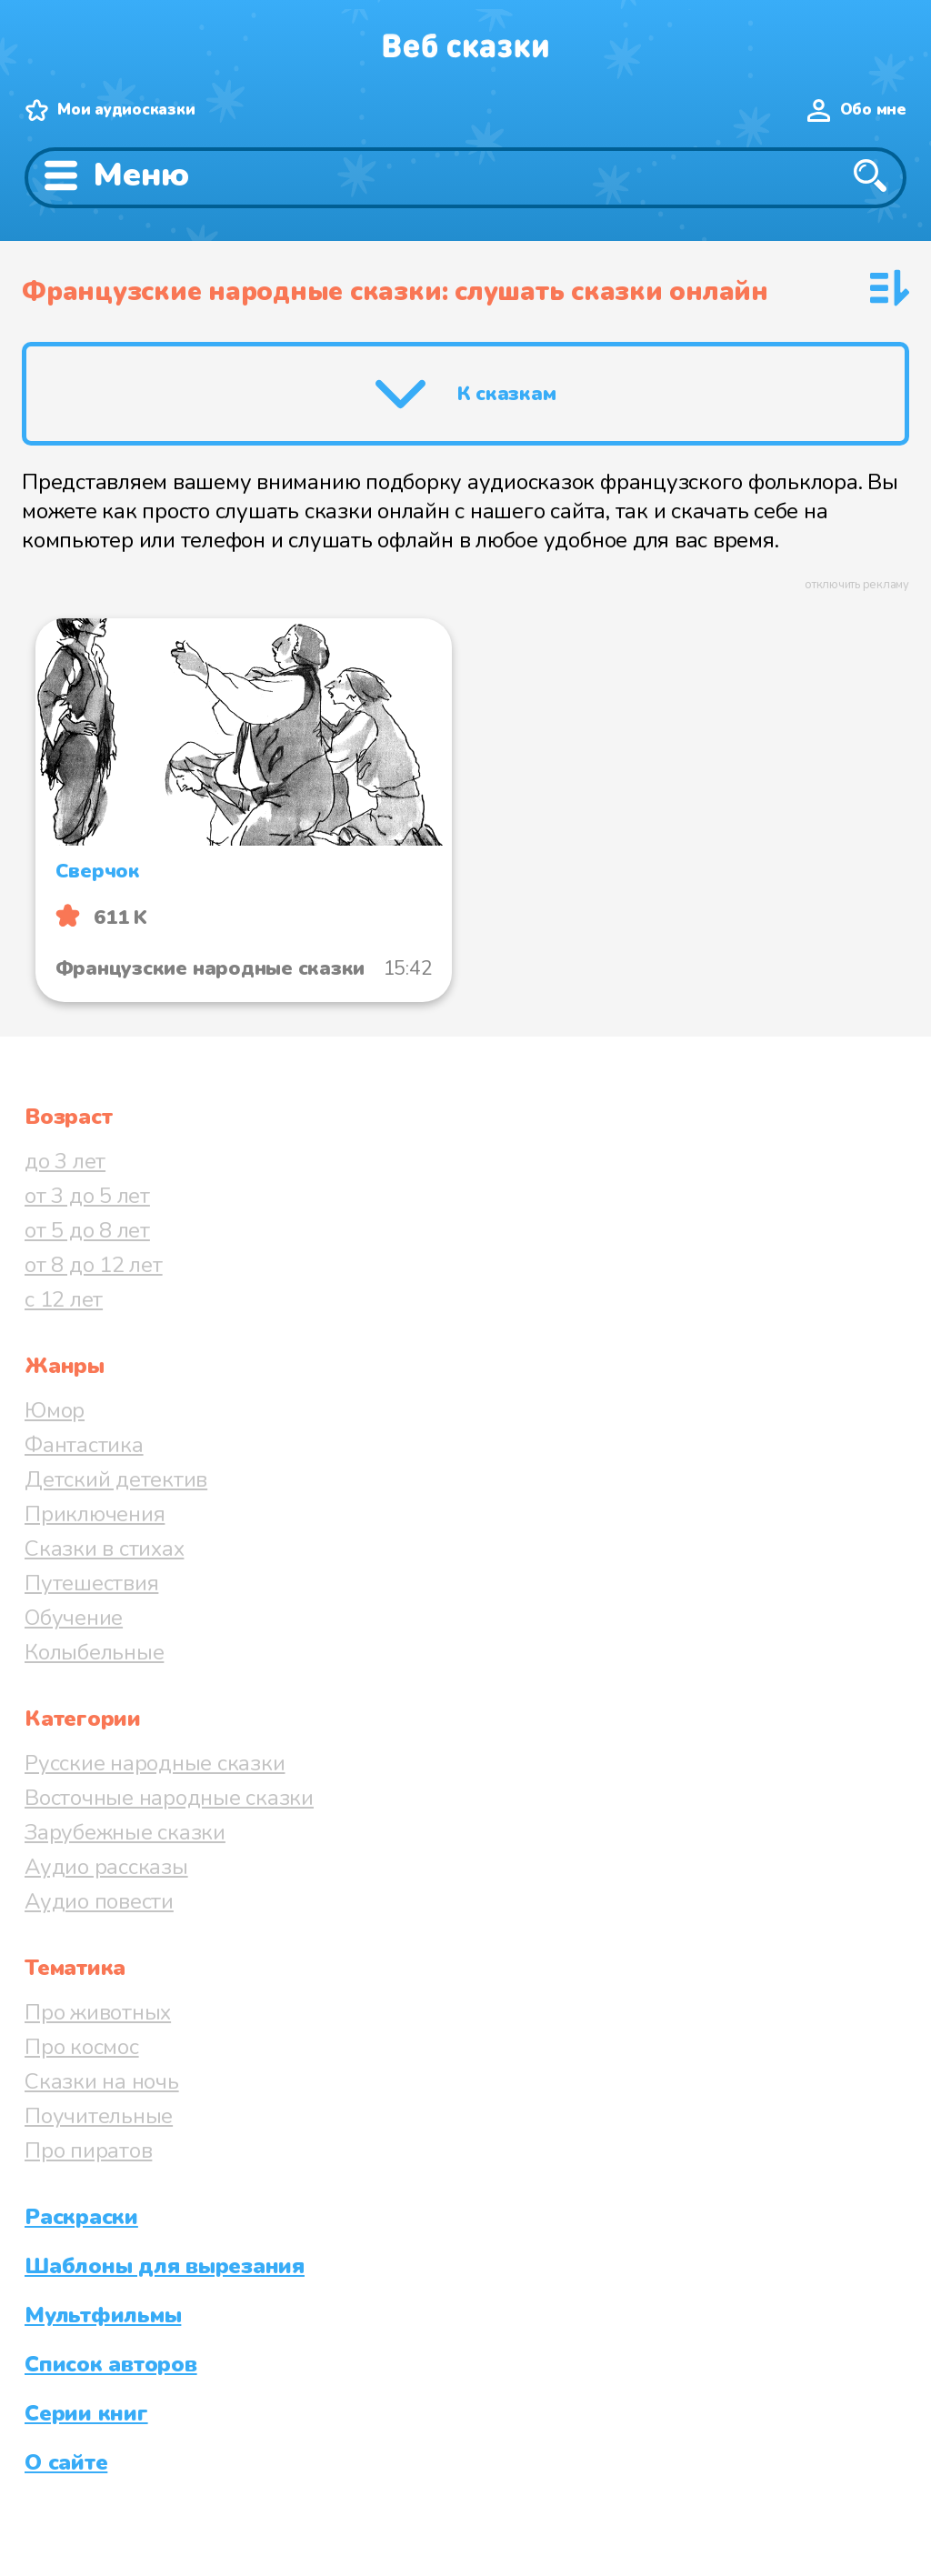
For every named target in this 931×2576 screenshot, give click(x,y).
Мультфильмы (103, 2315)
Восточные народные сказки (169, 1797)
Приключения (95, 1514)
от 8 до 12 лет (94, 1264)
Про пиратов (88, 2150)
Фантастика (84, 1444)
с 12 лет (64, 1299)
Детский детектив (116, 1479)
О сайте (66, 2462)
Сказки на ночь (102, 2081)
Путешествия (91, 1583)
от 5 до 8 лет (87, 1230)
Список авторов (111, 2364)
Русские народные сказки (155, 1763)
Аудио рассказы (106, 1866)
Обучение (74, 1617)
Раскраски (81, 2216)
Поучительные (99, 2115)
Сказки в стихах (104, 1548)
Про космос (82, 2046)
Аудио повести (99, 1901)
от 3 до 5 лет (87, 1195)
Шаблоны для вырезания (165, 2265)
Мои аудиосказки (126, 109)
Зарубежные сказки (125, 1832)
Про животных (98, 2012)
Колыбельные (94, 1652)
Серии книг (86, 2413)
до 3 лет (65, 1161)
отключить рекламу (857, 584)
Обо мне (873, 109)
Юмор (55, 1410)
